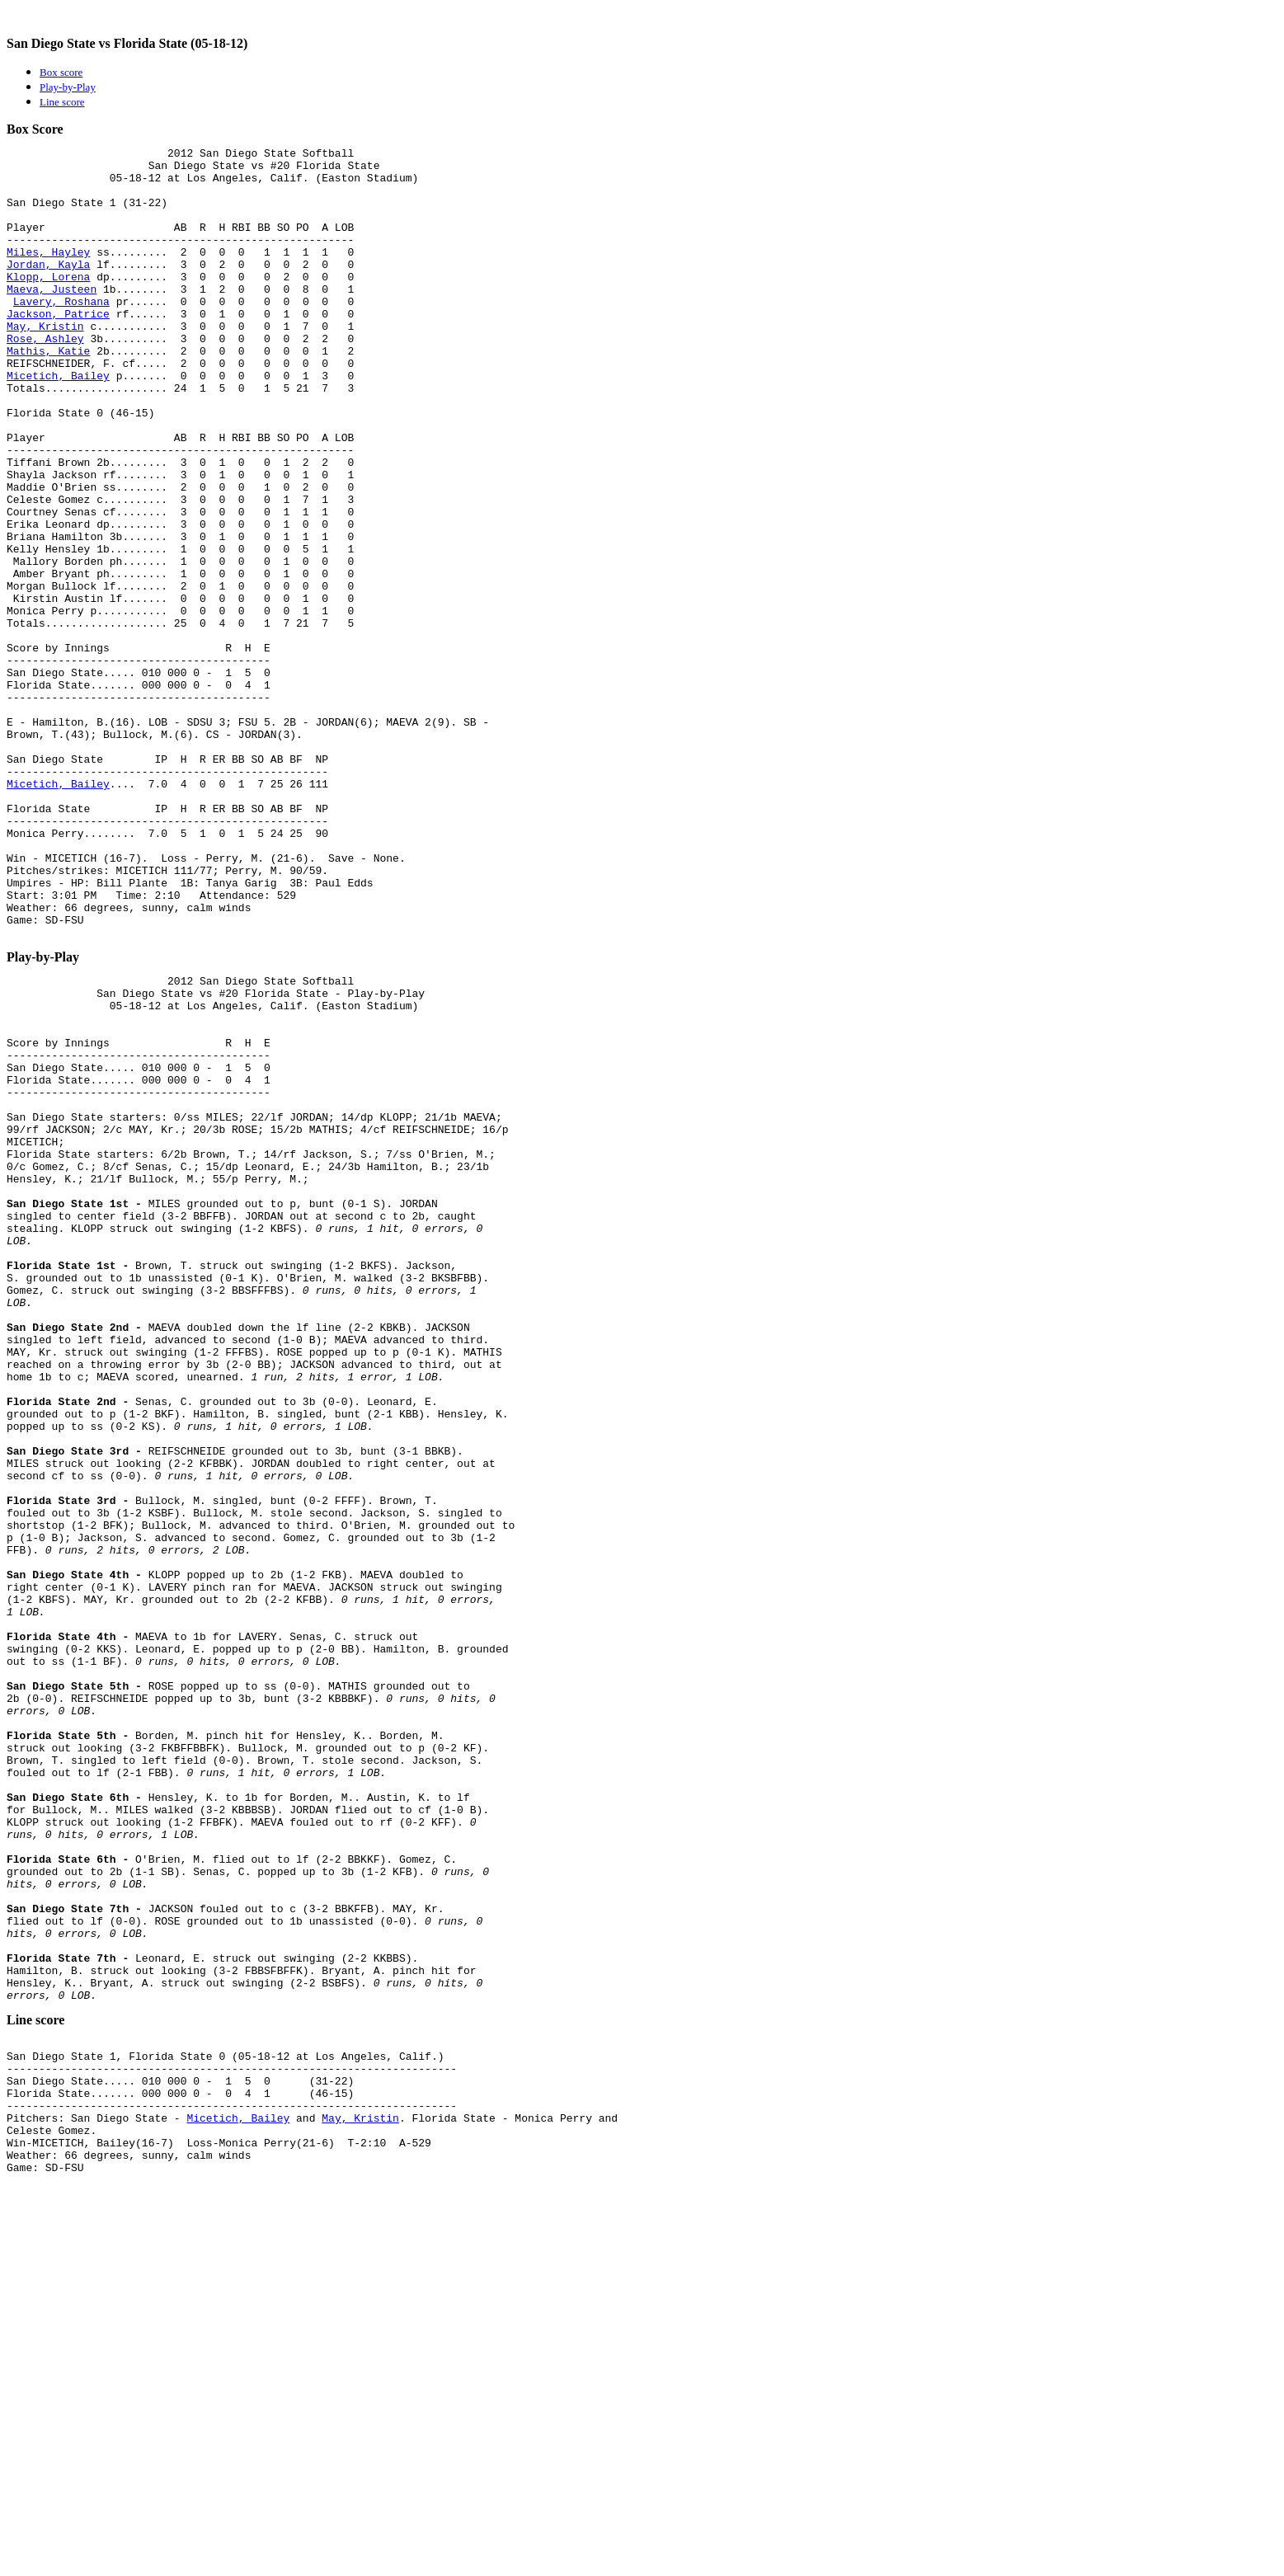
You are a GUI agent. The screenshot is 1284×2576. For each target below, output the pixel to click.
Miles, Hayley (48, 273)
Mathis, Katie (48, 392)
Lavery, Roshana (61, 333)
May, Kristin (45, 362)
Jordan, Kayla (48, 288)
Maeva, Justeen (51, 318)
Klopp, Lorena (48, 303)
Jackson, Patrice (58, 348)
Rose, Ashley (45, 377)
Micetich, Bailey (58, 422)
